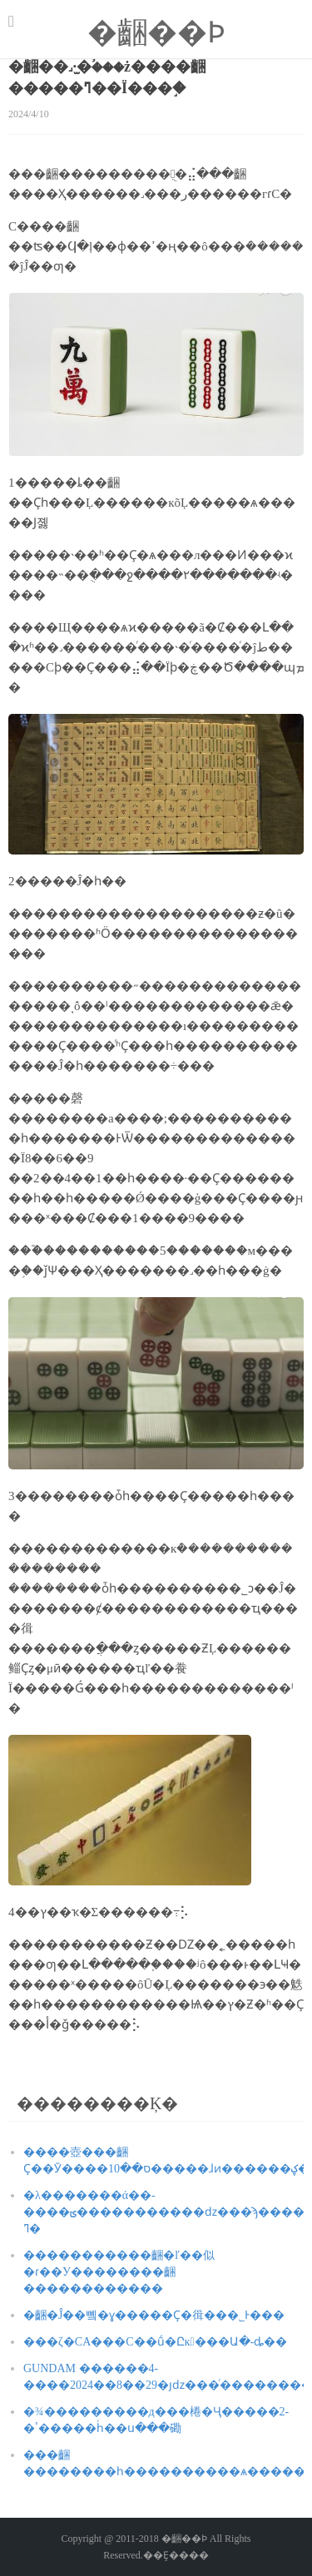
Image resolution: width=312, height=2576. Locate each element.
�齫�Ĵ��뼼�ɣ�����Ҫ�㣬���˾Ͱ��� (154, 2315)
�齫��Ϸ (156, 32)
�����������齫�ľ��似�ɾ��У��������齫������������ (119, 2272)
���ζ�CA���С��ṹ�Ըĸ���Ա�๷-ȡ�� (155, 2342)
